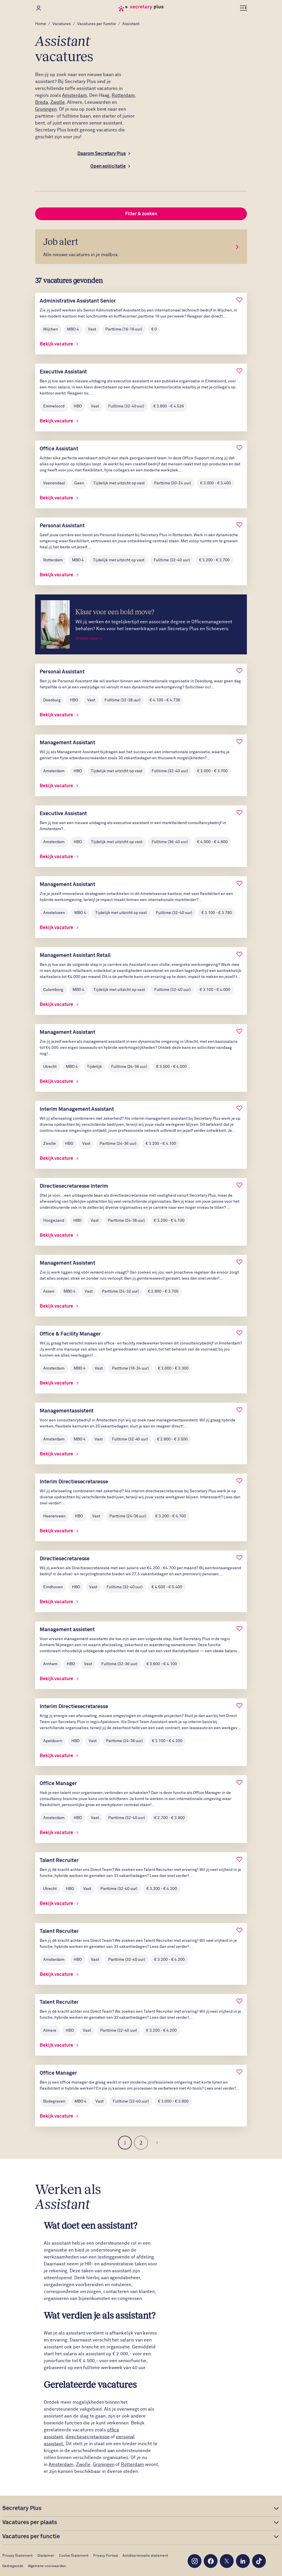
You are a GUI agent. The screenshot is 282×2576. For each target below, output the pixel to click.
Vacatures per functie (96, 24)
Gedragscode (12, 2566)
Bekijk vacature (59, 344)
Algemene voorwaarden (47, 2566)
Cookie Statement (74, 2556)
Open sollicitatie (108, 166)
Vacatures (61, 24)
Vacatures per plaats (29, 2522)
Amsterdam (74, 95)
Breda (41, 102)
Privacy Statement (17, 2556)
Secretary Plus (21, 2508)
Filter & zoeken (141, 213)
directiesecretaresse (88, 2437)
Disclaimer (45, 2556)
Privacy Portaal (105, 2556)
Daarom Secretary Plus (101, 153)
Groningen (46, 109)
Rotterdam (123, 95)
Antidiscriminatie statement (145, 2556)
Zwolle (57, 102)
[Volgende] (157, 2143)
